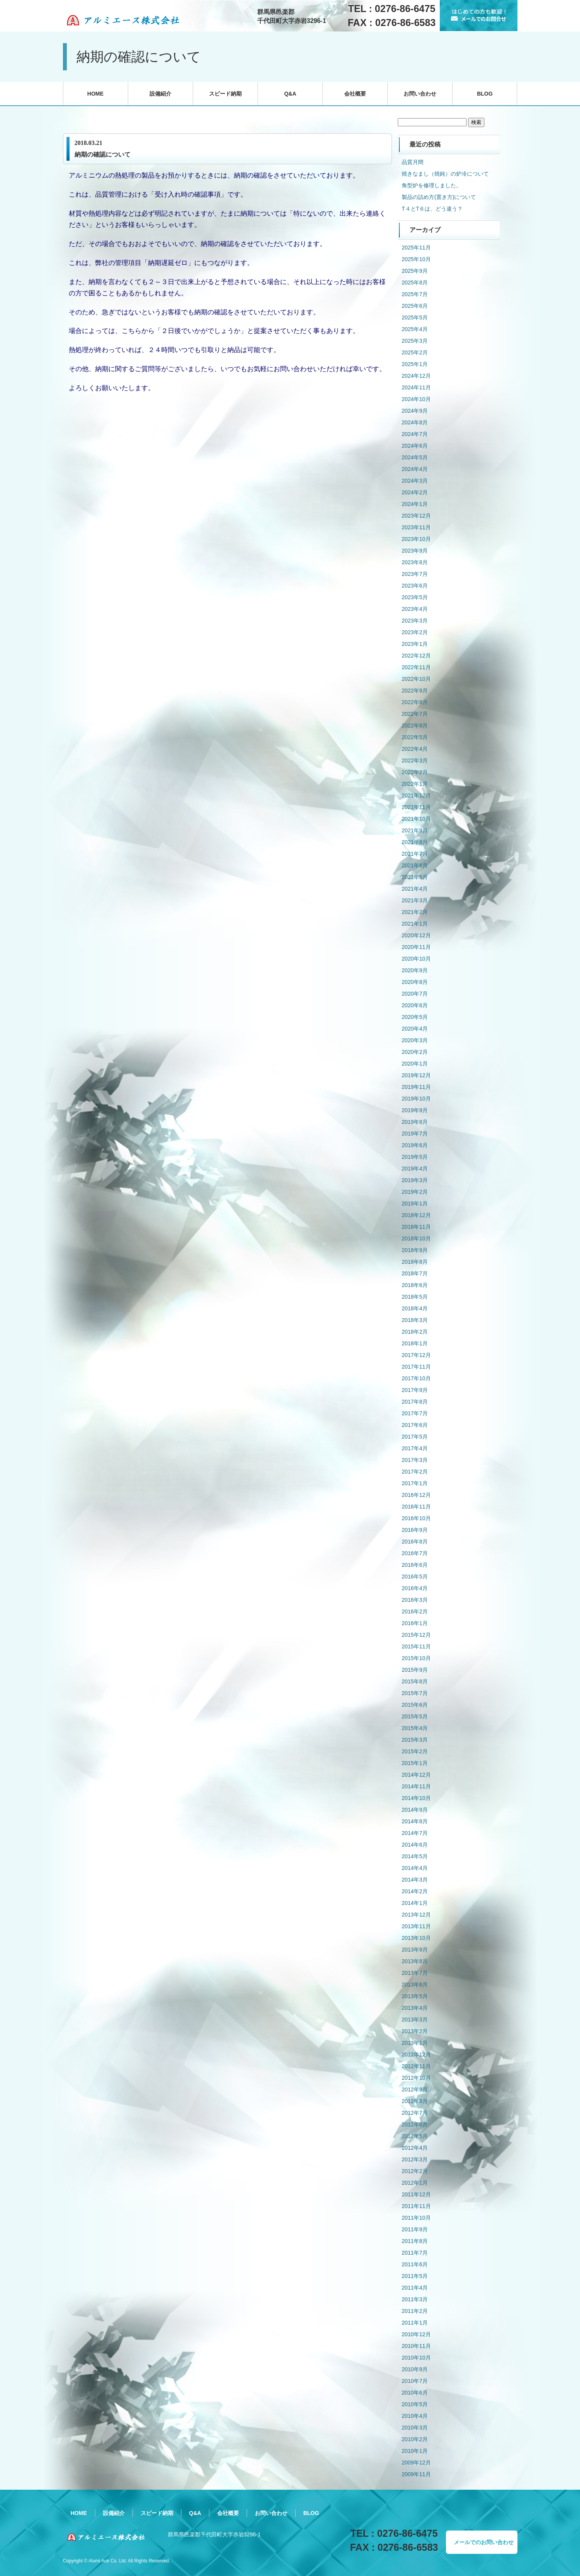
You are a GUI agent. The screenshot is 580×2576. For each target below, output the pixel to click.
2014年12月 (416, 1775)
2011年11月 (416, 2206)
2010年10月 (416, 2358)
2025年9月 (415, 271)
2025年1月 (415, 364)
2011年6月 (415, 2264)
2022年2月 (415, 772)
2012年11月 (416, 2066)
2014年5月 (415, 1856)
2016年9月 (415, 1530)
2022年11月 (416, 667)
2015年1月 (415, 1763)
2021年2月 (415, 912)
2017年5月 (415, 1437)
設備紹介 (160, 94)
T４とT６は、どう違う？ (432, 209)
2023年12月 (416, 516)
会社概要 (355, 94)
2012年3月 (415, 2159)
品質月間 (412, 162)
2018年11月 (416, 1227)
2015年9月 (415, 1670)
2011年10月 (416, 2218)
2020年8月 (415, 982)
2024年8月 (415, 422)
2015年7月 (415, 1693)
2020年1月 (415, 1063)
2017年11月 (416, 1367)
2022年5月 (415, 737)
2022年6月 (415, 725)
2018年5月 (415, 1297)
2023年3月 (415, 620)
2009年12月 (416, 2462)
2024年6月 (415, 446)
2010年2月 (415, 2439)
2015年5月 (415, 1716)
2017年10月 (416, 1378)
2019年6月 (415, 1145)
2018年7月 (415, 1273)
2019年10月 (416, 1098)
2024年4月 (415, 469)
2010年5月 (415, 2404)
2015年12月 (416, 1635)
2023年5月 (415, 597)
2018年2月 (415, 1332)
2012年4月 (415, 2148)
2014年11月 (416, 1786)
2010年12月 (416, 2334)
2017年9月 (415, 1390)
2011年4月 (415, 2288)
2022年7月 (415, 714)
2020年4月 (415, 1029)
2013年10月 (416, 1938)
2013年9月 (415, 1949)
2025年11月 (416, 247)
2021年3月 (415, 900)
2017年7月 (415, 1413)
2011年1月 (415, 2323)
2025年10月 (416, 259)
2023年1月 (415, 644)
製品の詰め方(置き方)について (439, 197)
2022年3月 (415, 760)
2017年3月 (415, 1460)
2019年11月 (416, 1087)
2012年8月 (415, 2101)
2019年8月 (415, 1122)
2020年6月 (415, 1005)
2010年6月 (415, 2392)
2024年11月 (416, 387)
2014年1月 (415, 1903)
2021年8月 (415, 842)
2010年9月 (415, 2369)
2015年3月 (415, 1740)
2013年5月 (415, 1996)
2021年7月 (415, 854)
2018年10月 (416, 1238)
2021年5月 (415, 877)
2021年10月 (416, 819)
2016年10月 (416, 1518)
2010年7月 (415, 2381)
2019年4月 (415, 1168)
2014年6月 (415, 1845)
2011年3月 (415, 2299)
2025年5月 (415, 317)
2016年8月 (415, 1541)
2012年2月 (415, 2171)
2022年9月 (415, 690)
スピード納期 (225, 94)
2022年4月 (415, 749)
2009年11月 (416, 2474)
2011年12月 (416, 2194)
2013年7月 (415, 1973)
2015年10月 (416, 1658)
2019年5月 (415, 1157)
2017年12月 (416, 1355)
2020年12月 (416, 935)
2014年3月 (415, 1880)
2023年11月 (416, 527)
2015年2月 (415, 1751)
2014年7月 (415, 1833)
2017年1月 (415, 1483)
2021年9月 (415, 830)
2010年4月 (415, 2416)
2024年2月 (415, 492)
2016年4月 (415, 1588)
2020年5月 (415, 1017)
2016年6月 (415, 1565)
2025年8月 (415, 282)
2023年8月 (415, 562)
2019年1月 (415, 1203)
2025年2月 (415, 352)
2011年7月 (415, 2253)
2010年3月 (415, 2427)
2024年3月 (415, 481)
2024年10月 (416, 399)
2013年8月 (415, 1961)
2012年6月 (415, 2124)
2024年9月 (415, 411)
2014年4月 (415, 1868)
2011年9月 (415, 2229)
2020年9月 (415, 970)
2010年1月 (415, 2451)
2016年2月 (415, 1611)
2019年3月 (415, 1180)
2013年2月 (415, 2031)
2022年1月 (415, 784)
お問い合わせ (420, 94)
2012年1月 (415, 2183)
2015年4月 (415, 1728)
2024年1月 (415, 504)
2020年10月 (416, 959)
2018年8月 (415, 1262)
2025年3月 (415, 341)
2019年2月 (415, 1192)
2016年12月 (416, 1495)
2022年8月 (415, 702)
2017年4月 (415, 1448)
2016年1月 (415, 1623)
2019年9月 (415, 1110)
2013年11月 (416, 1926)
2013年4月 (415, 2008)
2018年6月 (415, 1285)
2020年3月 (415, 1040)
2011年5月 (415, 2276)
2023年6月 (415, 586)
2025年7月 (415, 294)
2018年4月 (415, 1308)
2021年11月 (416, 807)
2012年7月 (415, 2113)
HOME (95, 94)
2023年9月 (415, 551)
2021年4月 (415, 889)
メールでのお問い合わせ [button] (484, 2542)
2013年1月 (415, 2043)
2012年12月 (416, 2054)
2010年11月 (416, 2346)
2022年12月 (416, 655)
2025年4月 (415, 329)
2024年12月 (416, 376)
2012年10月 (416, 2078)
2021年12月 (416, 795)
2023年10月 (416, 539)
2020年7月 (415, 994)
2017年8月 (415, 1402)
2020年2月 (415, 1052)
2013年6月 (415, 1984)
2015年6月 (415, 1705)
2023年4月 (415, 609)
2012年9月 (415, 2089)
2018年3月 (415, 1320)
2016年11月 (416, 1506)
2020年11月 (416, 947)
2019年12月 (416, 1075)
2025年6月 (415, 306)
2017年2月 (415, 1472)
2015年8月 (415, 1681)
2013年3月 (415, 2019)
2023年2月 (415, 632)
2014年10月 (416, 1798)
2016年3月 (415, 1600)
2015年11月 (416, 1646)
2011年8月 (415, 2241)
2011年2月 (415, 2311)
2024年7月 (415, 434)
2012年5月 (415, 2136)
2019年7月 (415, 1133)
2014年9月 (415, 1810)
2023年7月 (415, 574)
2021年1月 (415, 924)
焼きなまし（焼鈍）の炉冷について (445, 174)
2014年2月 (415, 1891)
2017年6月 (415, 1425)
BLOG (485, 94)
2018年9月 (415, 1250)
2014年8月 (415, 1821)
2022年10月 (416, 679)
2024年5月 (415, 457)
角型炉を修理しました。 (432, 185)
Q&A (290, 94)
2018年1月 (415, 1343)
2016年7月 (415, 1553)
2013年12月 (416, 1915)
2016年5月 (415, 1576)
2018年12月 (416, 1215)
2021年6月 (415, 865)
